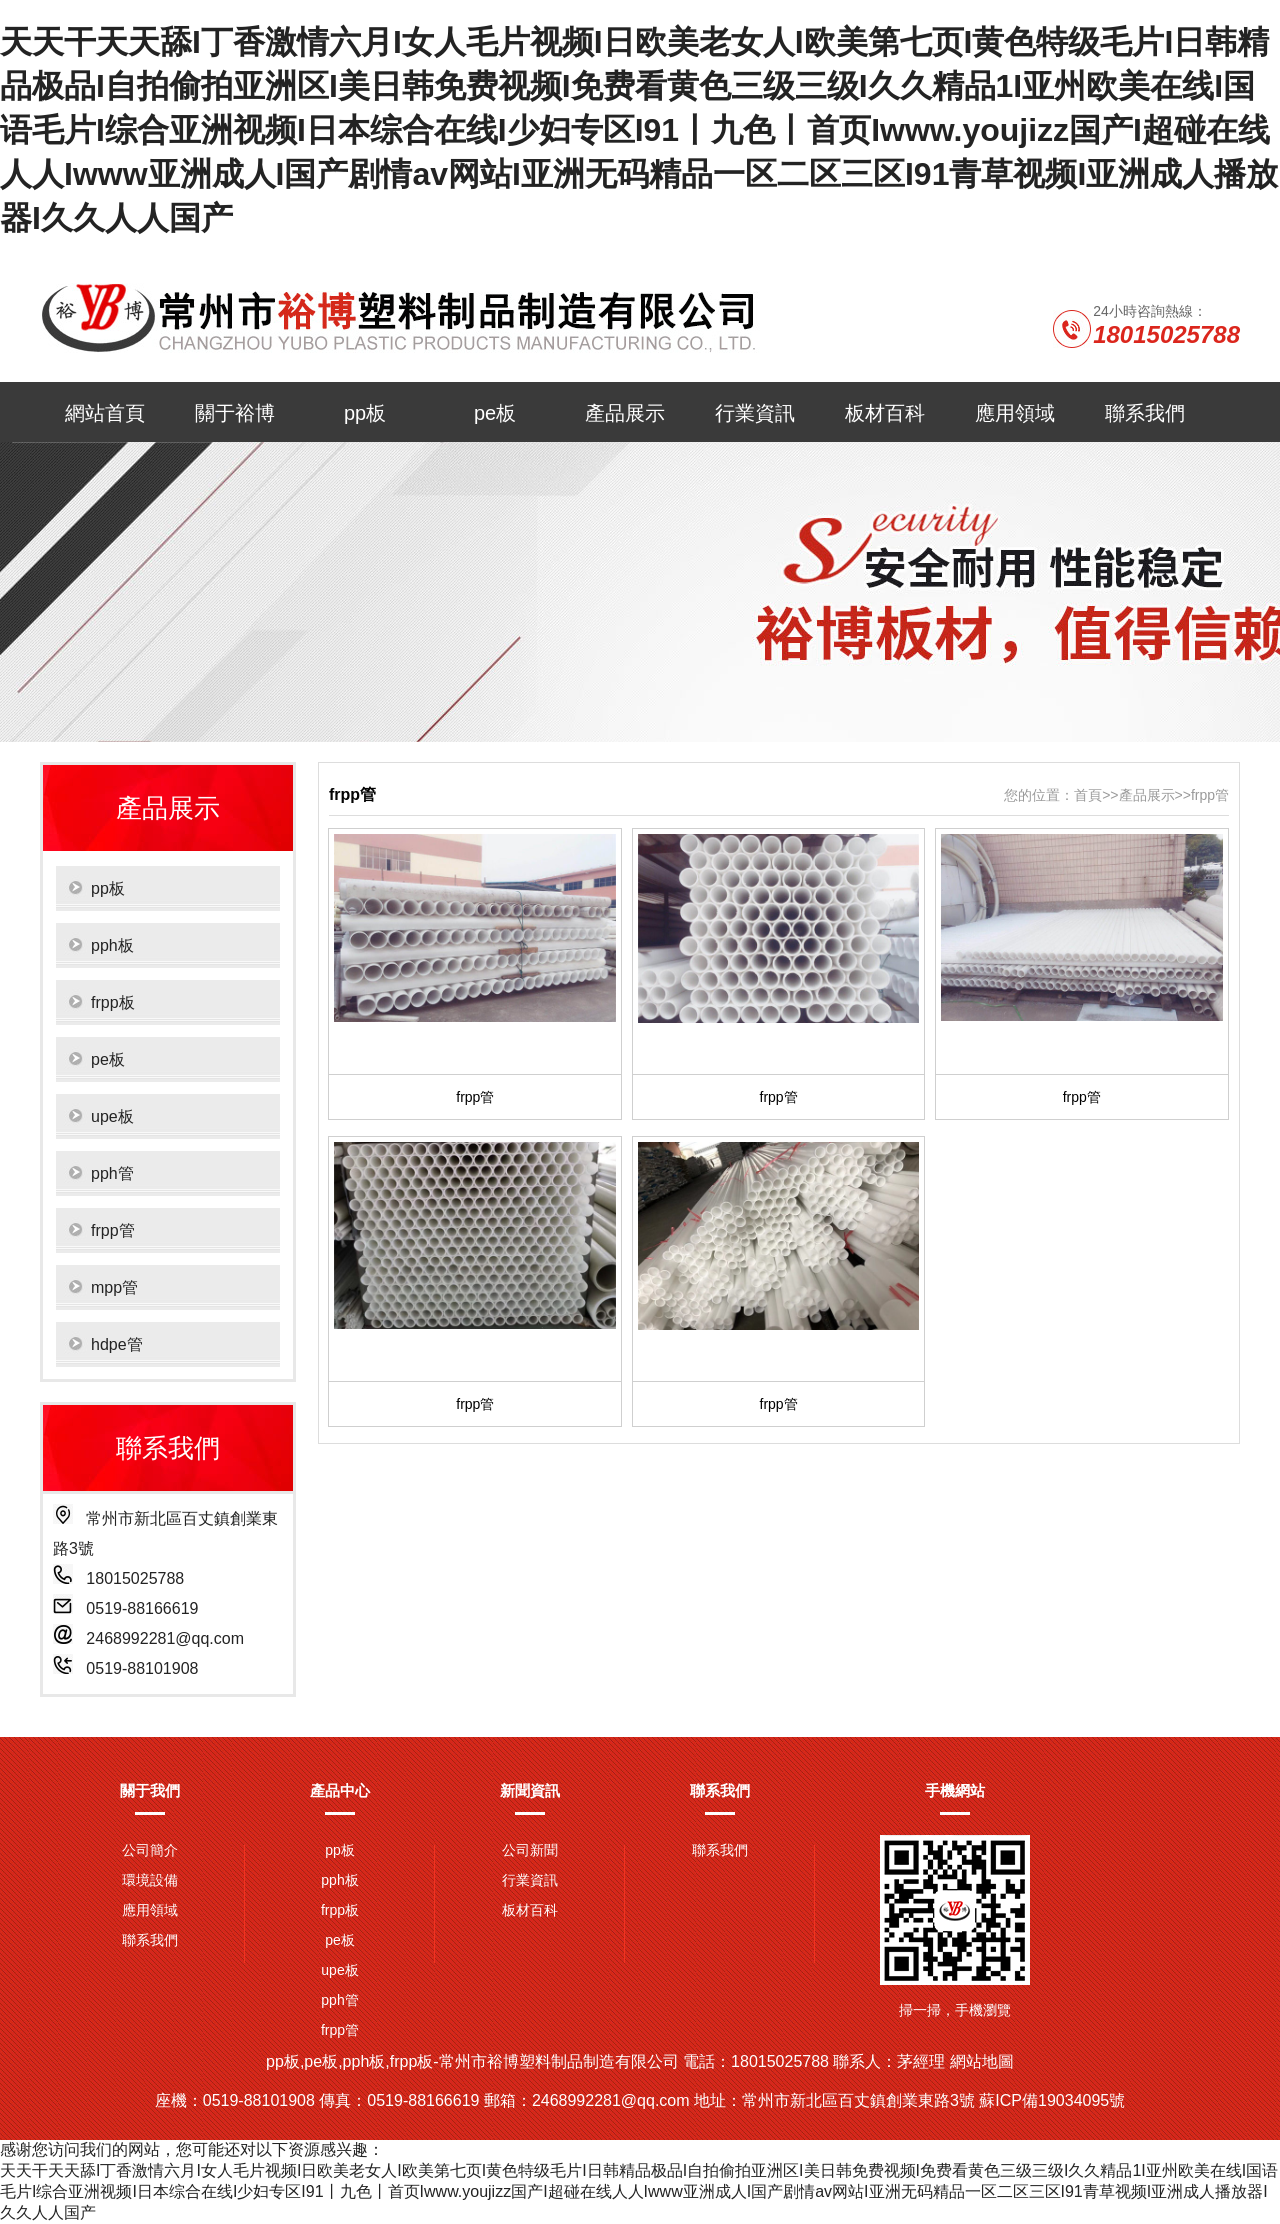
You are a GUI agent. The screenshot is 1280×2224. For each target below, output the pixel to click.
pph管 (339, 2000)
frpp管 (1210, 795)
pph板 (339, 1880)
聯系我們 (1145, 413)
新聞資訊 (530, 1790)
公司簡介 (150, 1850)
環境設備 (150, 1880)
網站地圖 (982, 2061)
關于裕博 (235, 413)
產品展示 (625, 413)
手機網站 (955, 1790)
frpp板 (340, 1910)
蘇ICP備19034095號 (1052, 2100)
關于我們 (150, 1790)
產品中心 (340, 1790)
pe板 (495, 413)
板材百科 (885, 413)
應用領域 (1015, 413)
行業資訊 (755, 413)
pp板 (365, 413)
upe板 (339, 1970)
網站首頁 (105, 413)
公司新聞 (530, 1850)
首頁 (1088, 795)
